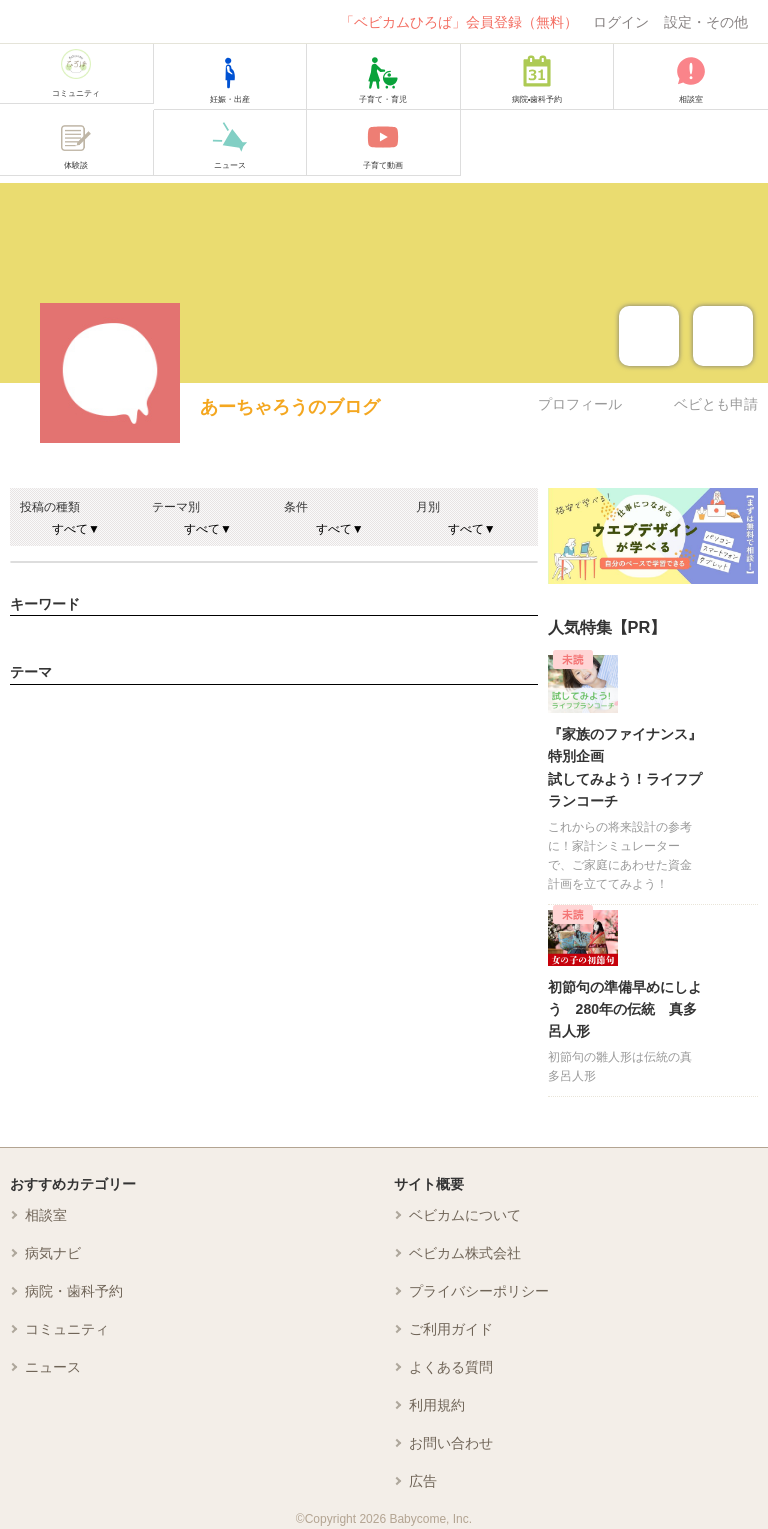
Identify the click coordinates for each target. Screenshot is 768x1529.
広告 (423, 1481)
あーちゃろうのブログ (290, 407)
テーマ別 (176, 507)
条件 (296, 507)
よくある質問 (451, 1367)
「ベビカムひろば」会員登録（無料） (459, 22)
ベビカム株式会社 (465, 1253)
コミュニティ (67, 1329)
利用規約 (437, 1405)
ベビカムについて (465, 1215)
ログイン (621, 22)
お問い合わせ (451, 1443)
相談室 (46, 1215)
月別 (428, 507)
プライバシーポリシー (479, 1291)
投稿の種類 (50, 507)
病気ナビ (53, 1253)
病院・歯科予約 (74, 1291)
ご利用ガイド (451, 1329)
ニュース (53, 1367)
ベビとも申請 (716, 404)
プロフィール (580, 404)
